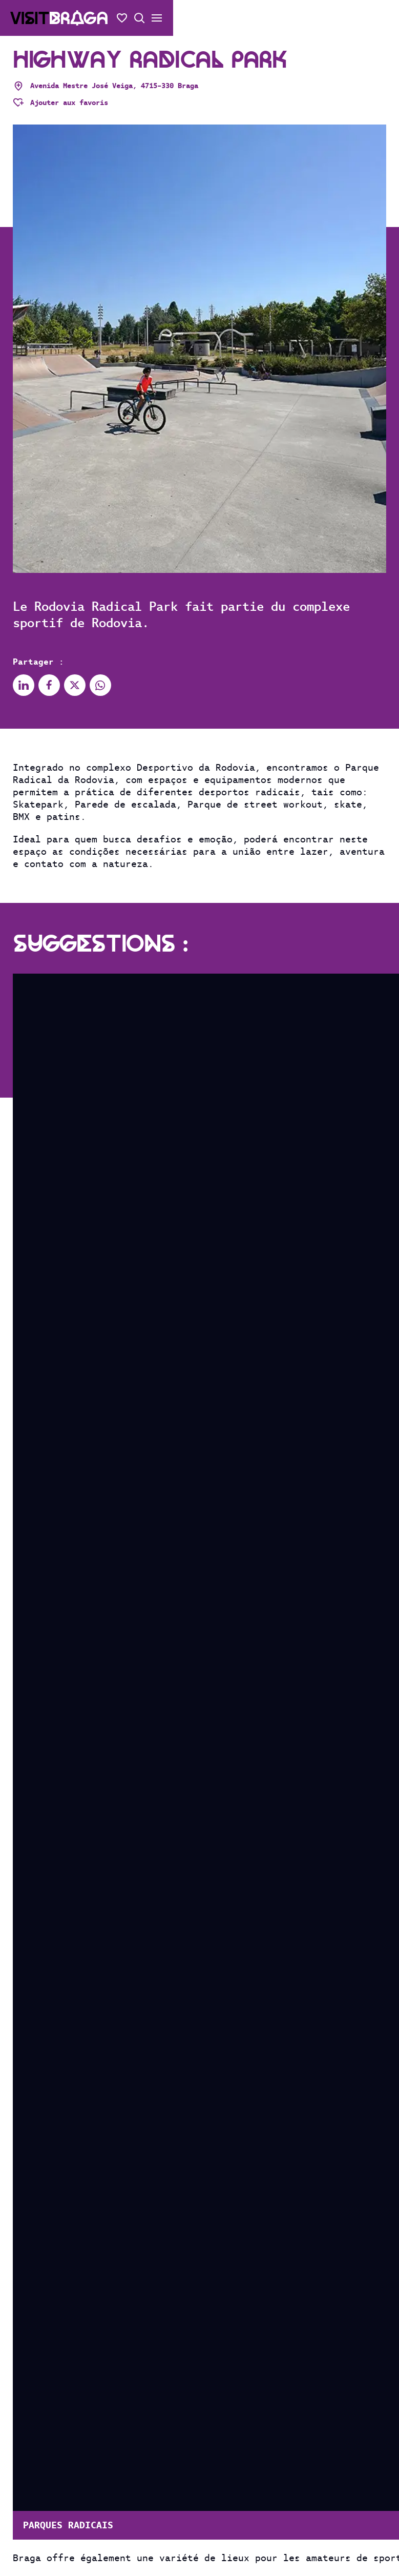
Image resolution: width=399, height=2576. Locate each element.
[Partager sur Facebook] (49, 685)
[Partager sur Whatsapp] (100, 685)
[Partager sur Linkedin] (23, 685)
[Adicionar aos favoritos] (60, 102)
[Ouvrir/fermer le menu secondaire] (157, 18)
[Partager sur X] (75, 685)
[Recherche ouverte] (139, 18)
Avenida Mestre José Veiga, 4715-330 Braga (105, 86)
